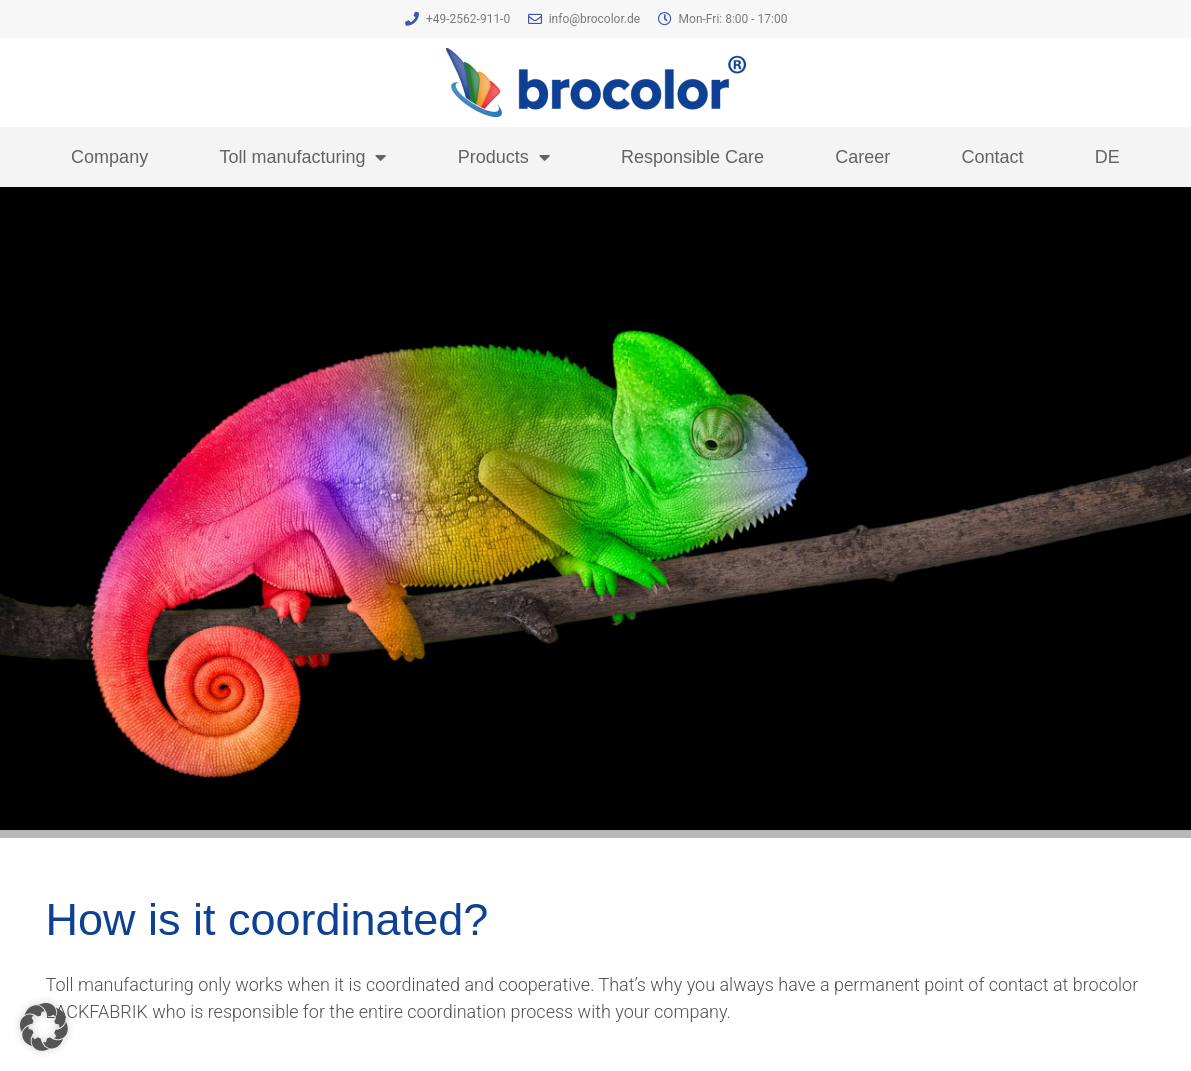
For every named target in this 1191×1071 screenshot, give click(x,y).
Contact (993, 157)
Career (862, 157)
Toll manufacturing (302, 157)
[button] (44, 1027)
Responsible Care (692, 157)
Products (504, 157)
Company (109, 157)
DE (1107, 157)
